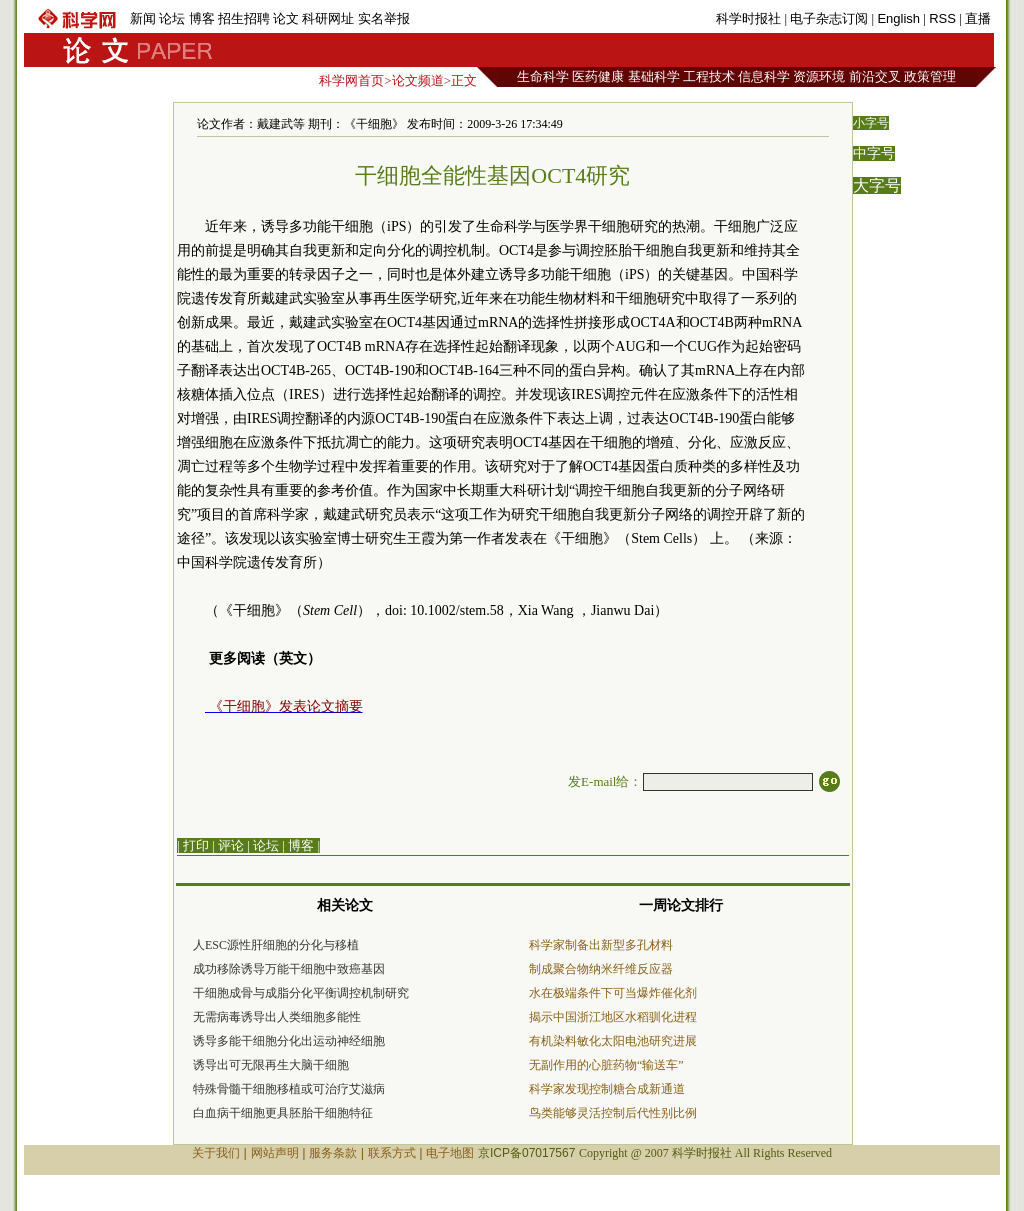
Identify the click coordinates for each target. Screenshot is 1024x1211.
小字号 (871, 123)
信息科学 (764, 76)
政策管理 (930, 76)
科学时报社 (748, 18)
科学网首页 (351, 80)
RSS (942, 18)
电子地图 (450, 1153)
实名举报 (384, 18)
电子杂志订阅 (829, 18)
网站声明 (275, 1153)
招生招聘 (244, 18)
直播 (978, 18)
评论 (231, 845)
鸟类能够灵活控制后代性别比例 (613, 1113)
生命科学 (543, 76)
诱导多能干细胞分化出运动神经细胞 (289, 1041)
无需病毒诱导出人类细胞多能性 (277, 1017)
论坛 (172, 18)
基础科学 (654, 76)
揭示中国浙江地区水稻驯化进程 (613, 1017)
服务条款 (333, 1153)
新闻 (143, 18)
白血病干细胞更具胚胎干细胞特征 (283, 1113)
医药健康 (598, 76)
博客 (202, 18)
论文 (286, 18)
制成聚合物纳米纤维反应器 (601, 969)
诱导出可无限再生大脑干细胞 (271, 1065)
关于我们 (216, 1153)
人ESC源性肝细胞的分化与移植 (276, 945)
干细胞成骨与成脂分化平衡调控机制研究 (301, 993)
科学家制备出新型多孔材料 (601, 945)
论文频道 (418, 80)
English (898, 18)
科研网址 (328, 18)
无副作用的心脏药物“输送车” (606, 1065)
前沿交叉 (875, 76)
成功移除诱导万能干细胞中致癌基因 (289, 969)
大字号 (877, 185)
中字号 (874, 153)
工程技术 (709, 76)
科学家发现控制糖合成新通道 (607, 1089)
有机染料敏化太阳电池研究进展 (613, 1041)
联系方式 (392, 1153)
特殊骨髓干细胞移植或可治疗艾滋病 (289, 1089)
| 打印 (193, 845)
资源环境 (819, 76)
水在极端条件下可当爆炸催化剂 (613, 993)
